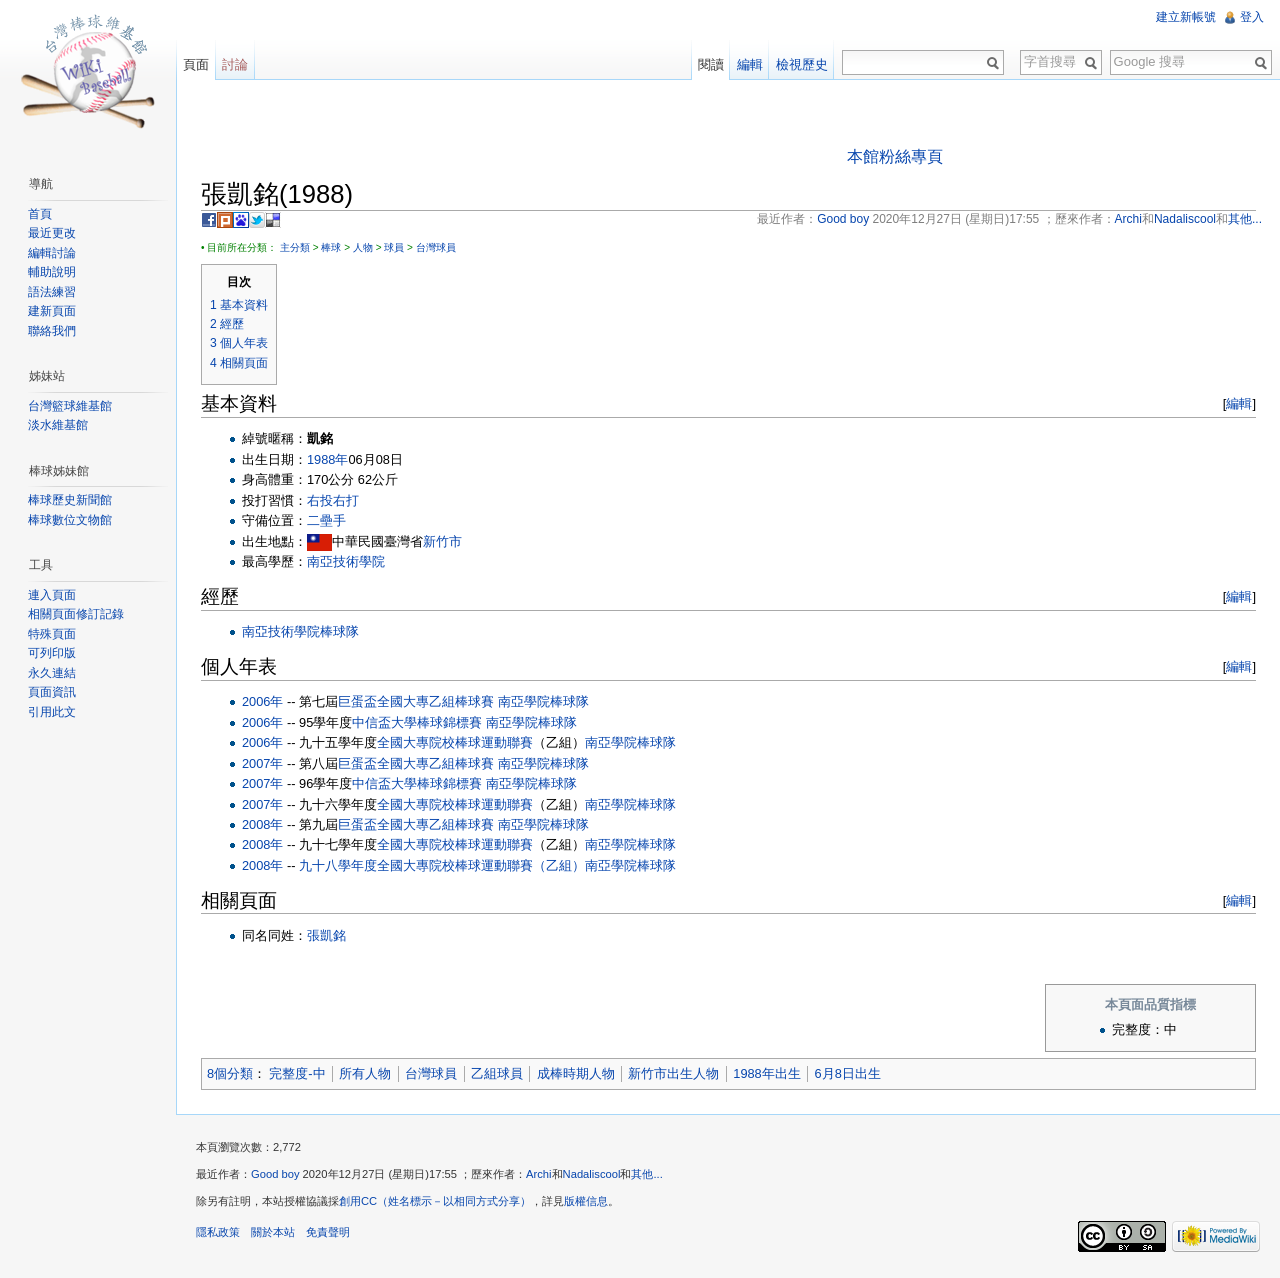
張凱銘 (326, 935)
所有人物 (365, 1073)
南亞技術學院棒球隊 (300, 631)
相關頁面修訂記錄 (76, 614)
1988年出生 (766, 1073)
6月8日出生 (848, 1073)
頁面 (196, 64)
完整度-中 (297, 1073)
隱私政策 (218, 1232)
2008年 (262, 824)
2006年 (262, 701)
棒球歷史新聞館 (70, 500)
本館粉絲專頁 (895, 156)
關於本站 (273, 1232)
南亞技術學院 (346, 561)
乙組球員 (497, 1073)
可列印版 (52, 653)
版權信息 (586, 1201)
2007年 (262, 763)
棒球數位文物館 (70, 520)
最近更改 (52, 233)
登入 (1252, 17)
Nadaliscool (592, 1174)
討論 (235, 64)
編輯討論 (52, 253)
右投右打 (333, 500)
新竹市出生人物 (673, 1073)
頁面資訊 (52, 692)
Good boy (275, 1174)
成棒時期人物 (576, 1073)
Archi (539, 1174)
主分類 (295, 247)
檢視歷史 (802, 64)
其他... (646, 1174)
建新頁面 (52, 311)
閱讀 (711, 64)
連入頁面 (52, 595)
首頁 (40, 214)
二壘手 (326, 520)
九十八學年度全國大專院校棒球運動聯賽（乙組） (442, 865)
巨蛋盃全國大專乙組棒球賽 (416, 701)
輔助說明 (52, 272)
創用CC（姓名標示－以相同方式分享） (435, 1201)
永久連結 (52, 673)
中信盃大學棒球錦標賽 (417, 722)
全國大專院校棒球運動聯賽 (455, 742)
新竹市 (442, 541)
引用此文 (52, 712)
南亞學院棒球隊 (543, 701)
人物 (363, 247)
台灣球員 (436, 247)
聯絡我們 (52, 331)
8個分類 (230, 1073)
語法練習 (52, 292)
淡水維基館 (58, 425)
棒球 (331, 247)
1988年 (327, 459)
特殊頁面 (52, 634)
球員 (394, 247)
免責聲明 (328, 1232)
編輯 (1239, 403)
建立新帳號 (1186, 17)
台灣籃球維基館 (70, 406)
